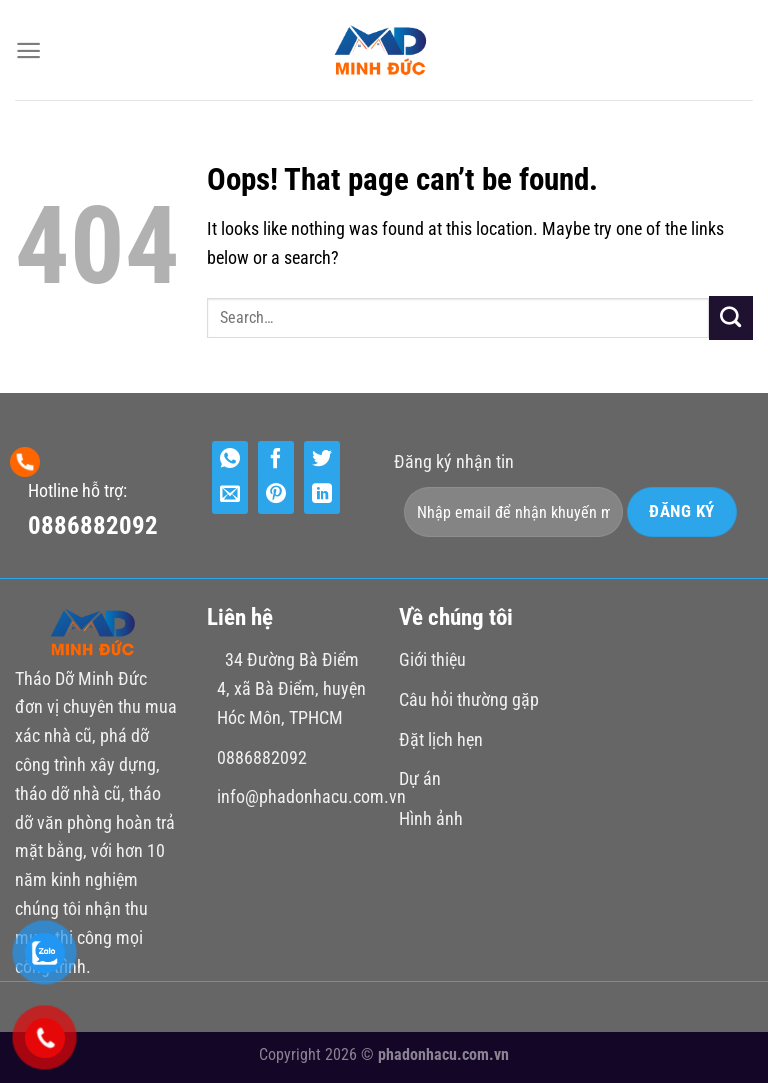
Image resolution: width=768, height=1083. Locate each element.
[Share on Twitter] (322, 460)
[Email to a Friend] (230, 495)
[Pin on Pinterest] (276, 495)
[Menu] (28, 50)
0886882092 (93, 525)
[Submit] (731, 318)
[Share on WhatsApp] (230, 460)
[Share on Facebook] (276, 460)
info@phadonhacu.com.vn (311, 796)
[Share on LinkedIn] (322, 495)
